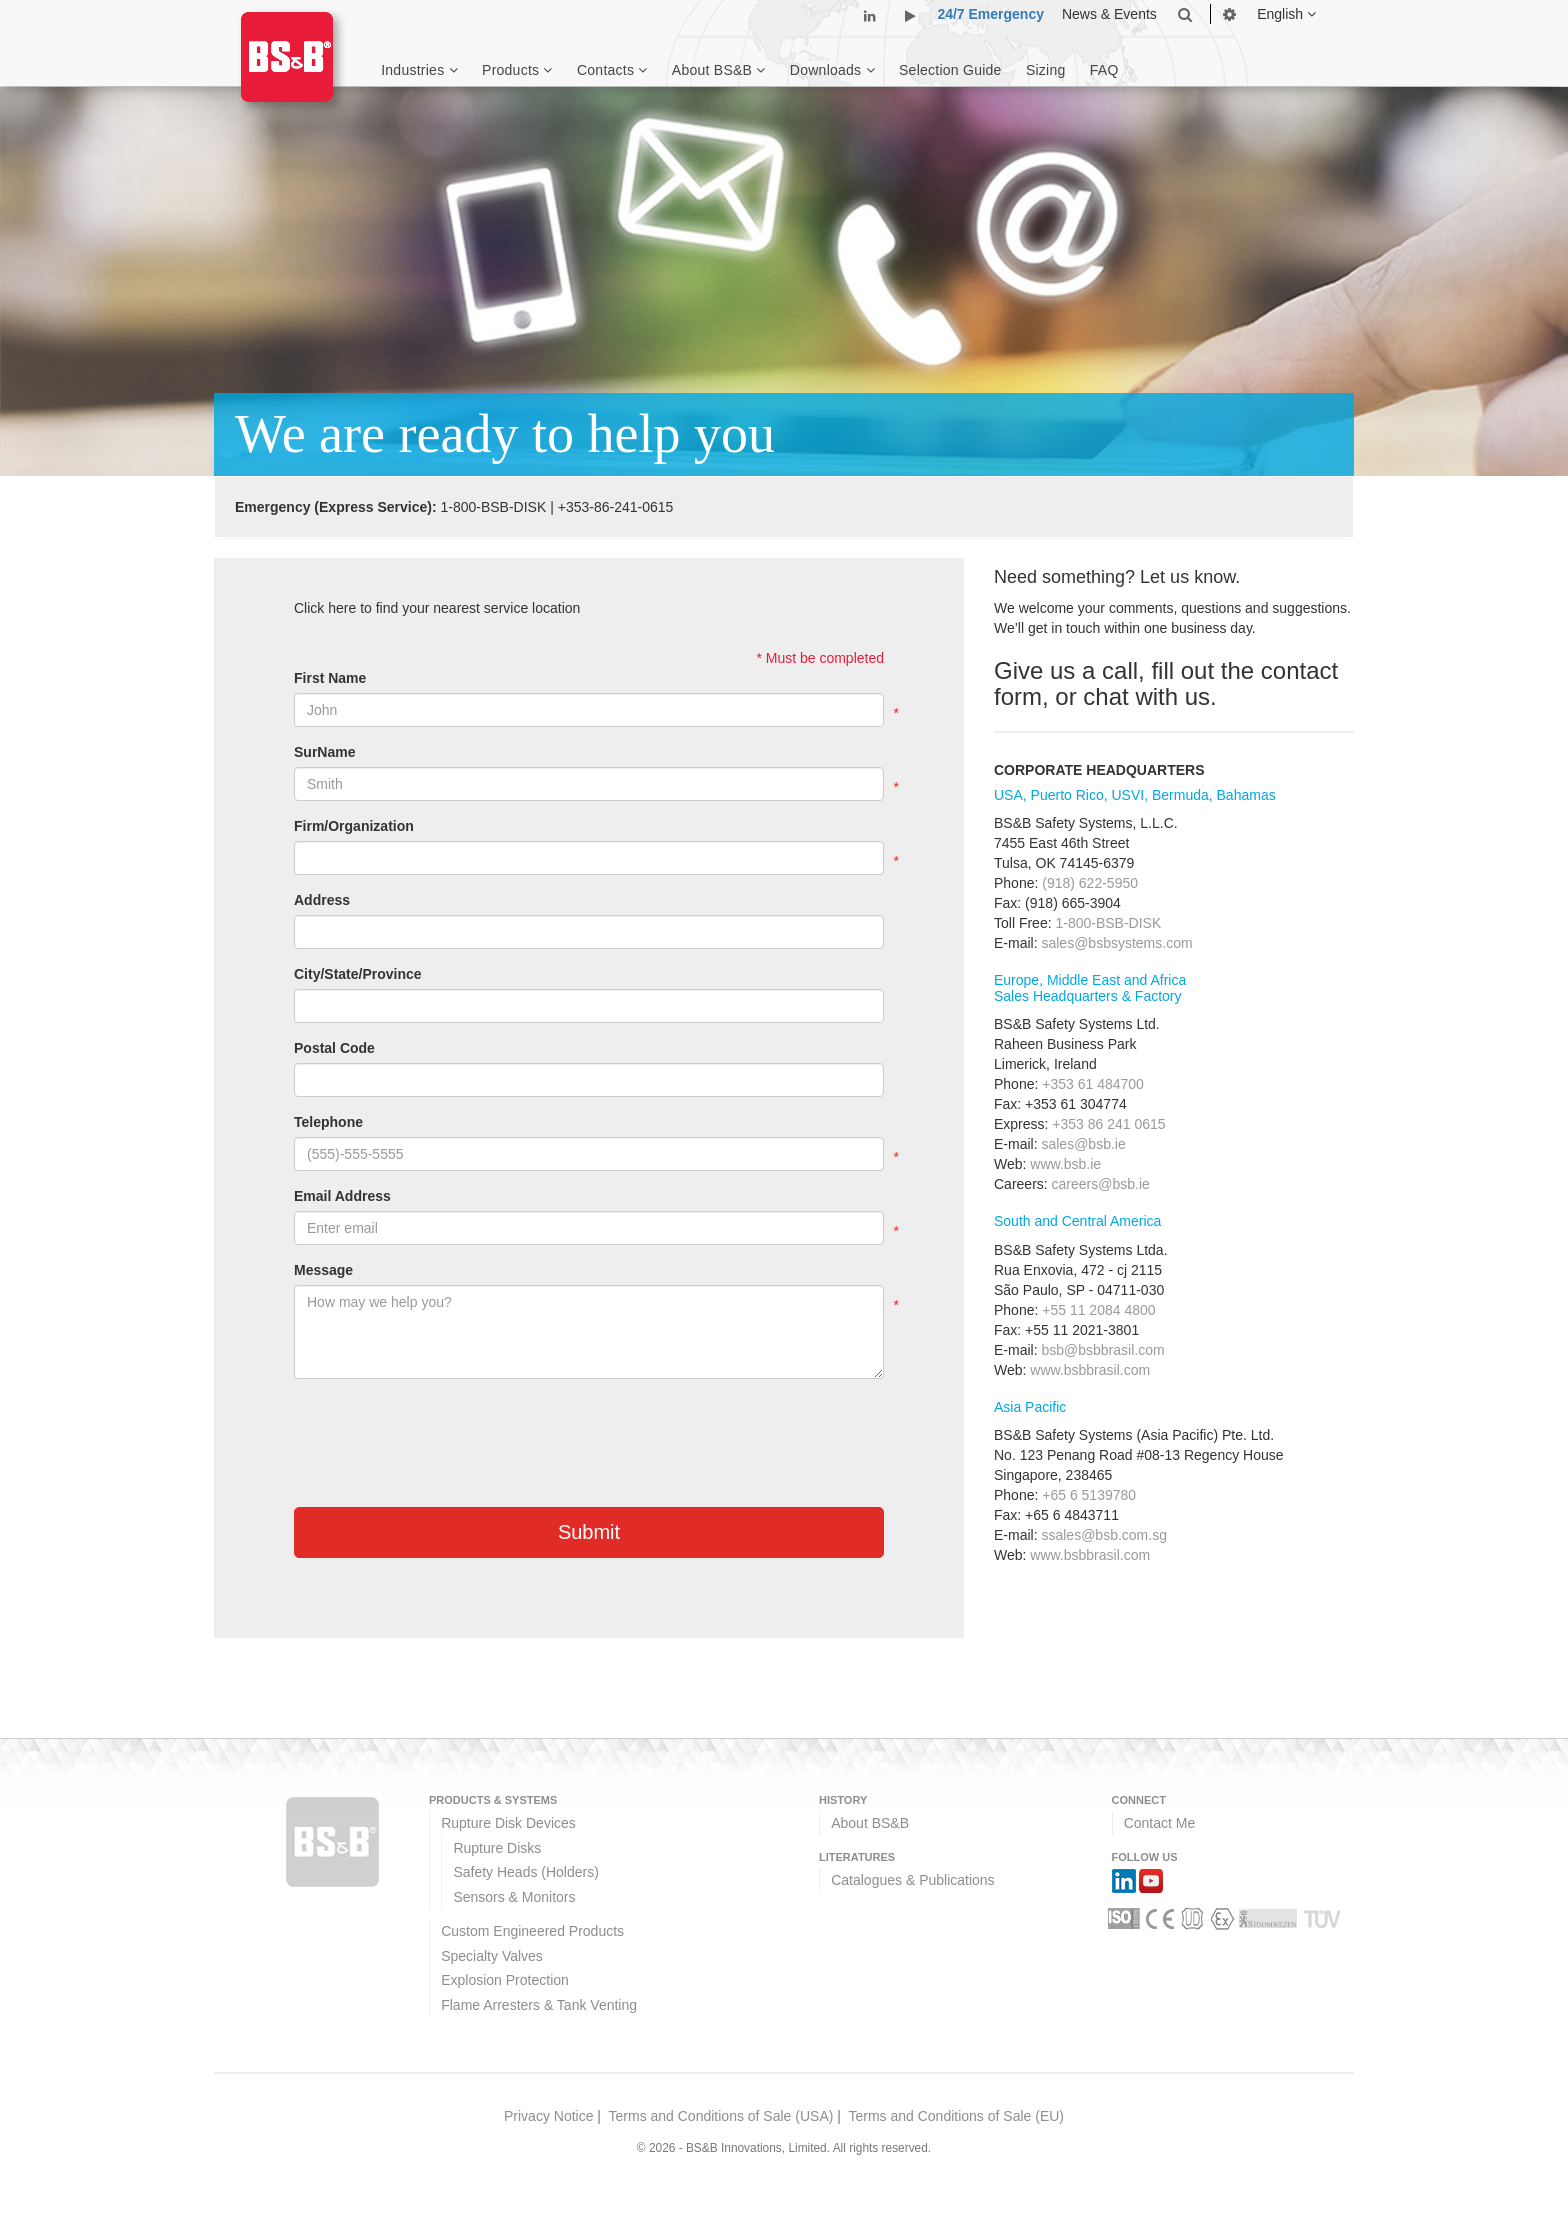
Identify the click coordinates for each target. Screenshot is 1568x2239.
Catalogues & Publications (912, 1880)
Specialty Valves (492, 1956)
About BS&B (870, 1823)
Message (323, 1270)
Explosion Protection (505, 1980)
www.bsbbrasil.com (1090, 1370)
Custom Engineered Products (532, 1931)
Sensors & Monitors (514, 1897)
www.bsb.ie (1065, 1164)
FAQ (1104, 70)
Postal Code (334, 1048)
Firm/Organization (354, 826)
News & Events (1109, 14)
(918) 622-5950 (1090, 883)
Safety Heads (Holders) (526, 1872)
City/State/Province (358, 974)
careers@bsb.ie (1101, 1184)
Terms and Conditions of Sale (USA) (721, 2116)
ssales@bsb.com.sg (1103, 1535)
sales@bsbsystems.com (1116, 943)
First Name (330, 678)
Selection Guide (950, 70)
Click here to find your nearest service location (437, 608)
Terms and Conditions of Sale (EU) (956, 2116)
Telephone (328, 1122)
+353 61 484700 (1093, 1084)
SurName (324, 752)
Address (322, 900)
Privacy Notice (548, 2116)
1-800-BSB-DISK (493, 507)
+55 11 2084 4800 (1098, 1310)
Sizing (1046, 70)
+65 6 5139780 (1089, 1495)
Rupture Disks (497, 1848)
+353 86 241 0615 (1108, 1124)
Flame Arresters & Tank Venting (539, 2005)
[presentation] (446, 1433)
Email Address (342, 1196)
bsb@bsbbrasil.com (1102, 1350)
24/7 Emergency (990, 14)
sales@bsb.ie (1083, 1144)
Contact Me (1160, 1823)
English (1286, 14)
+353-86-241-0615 (616, 507)
